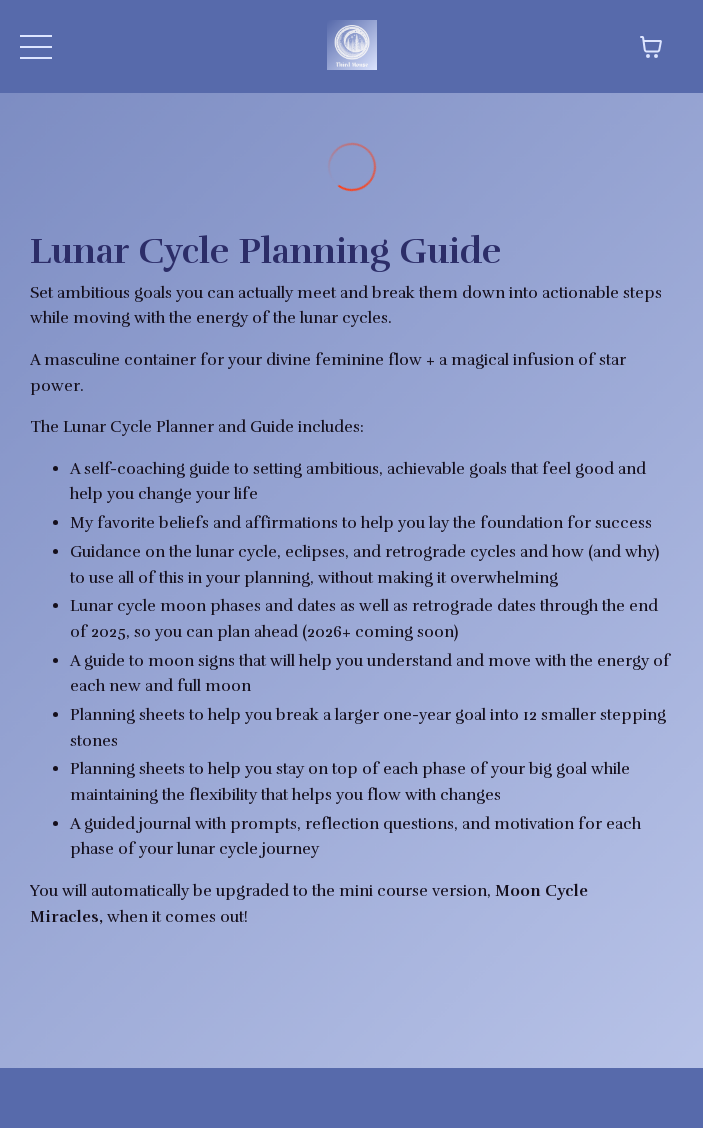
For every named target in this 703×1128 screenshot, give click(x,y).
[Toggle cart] (651, 47)
